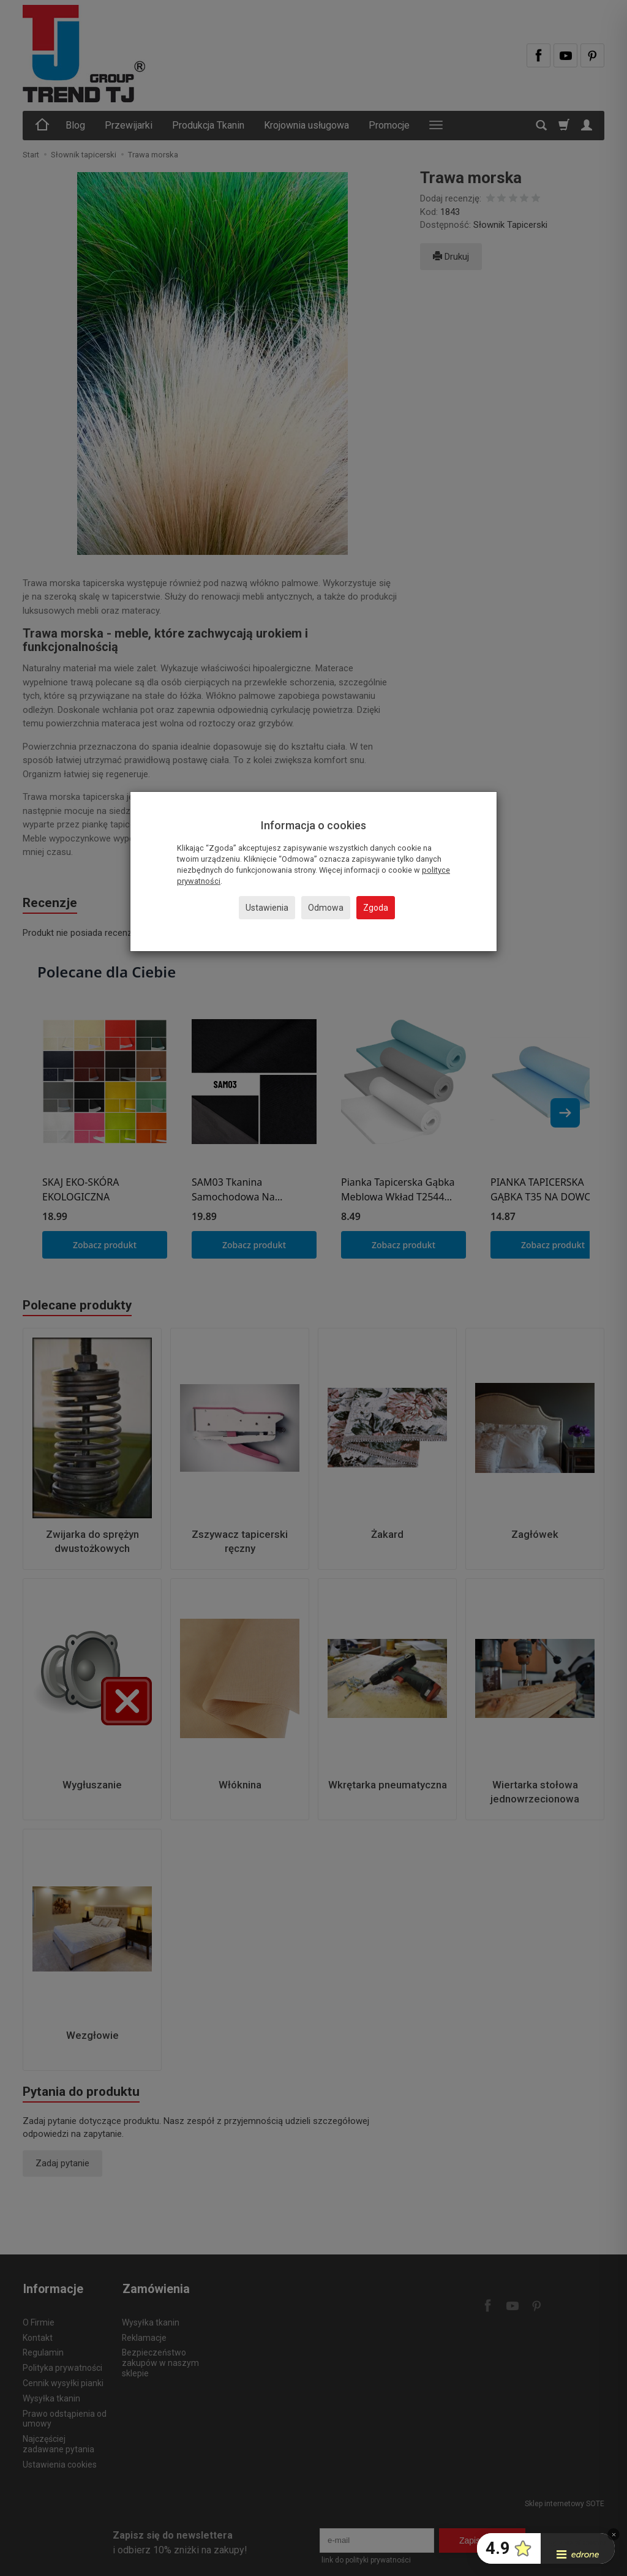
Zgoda (375, 908)
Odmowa (326, 908)
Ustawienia (267, 908)
